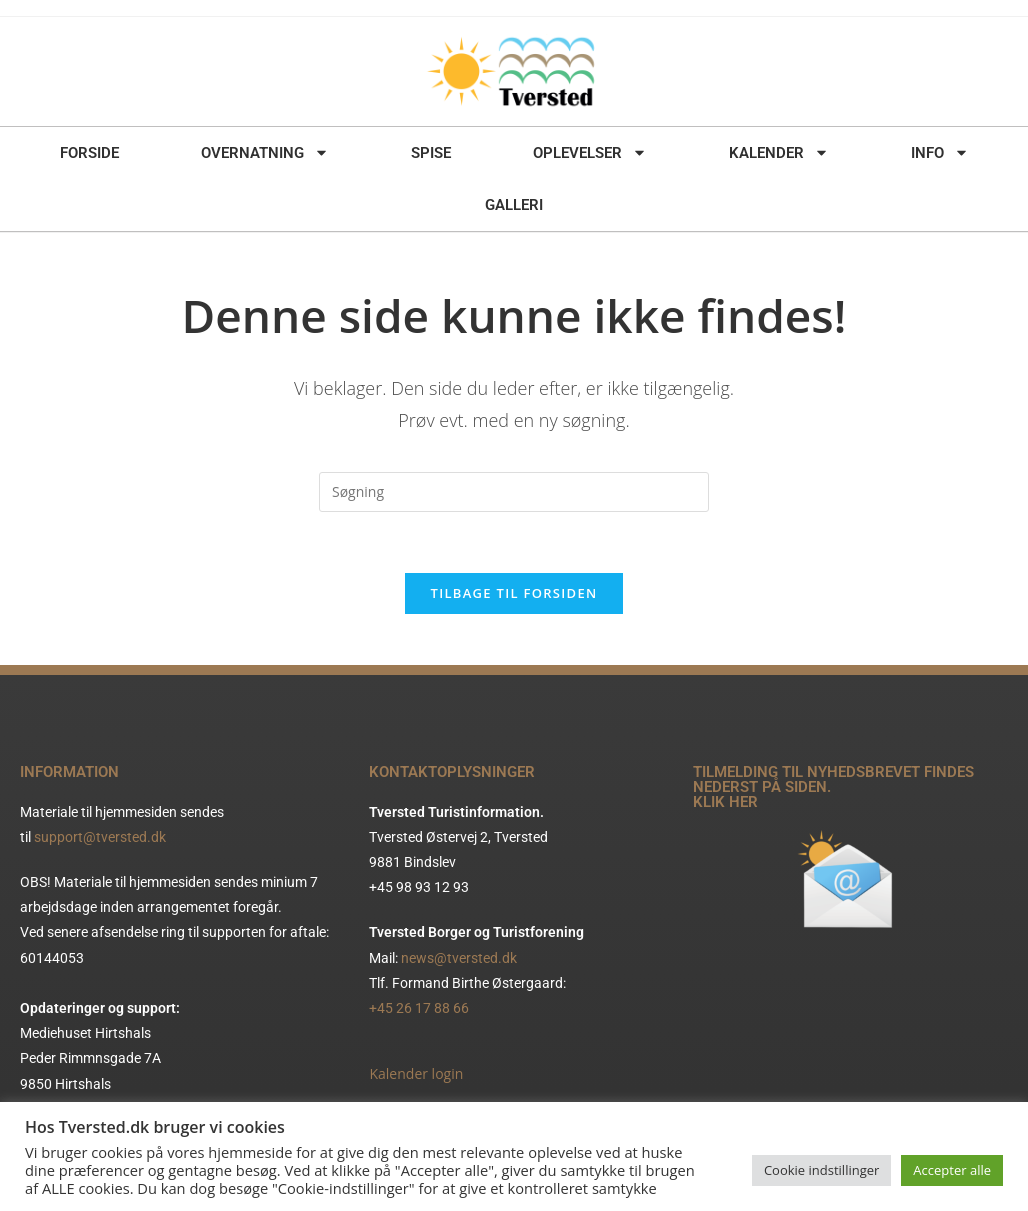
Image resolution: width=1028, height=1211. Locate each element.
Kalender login (416, 1073)
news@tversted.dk (459, 958)
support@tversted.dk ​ (101, 837)
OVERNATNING (265, 152)
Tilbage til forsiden (514, 593)
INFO (940, 152)
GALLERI (514, 205)
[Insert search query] (514, 492)
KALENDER (779, 152)
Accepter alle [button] (952, 1170)
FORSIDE (89, 153)
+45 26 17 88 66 (419, 1008)
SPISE (431, 153)
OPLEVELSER (590, 152)
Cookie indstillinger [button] (821, 1170)
